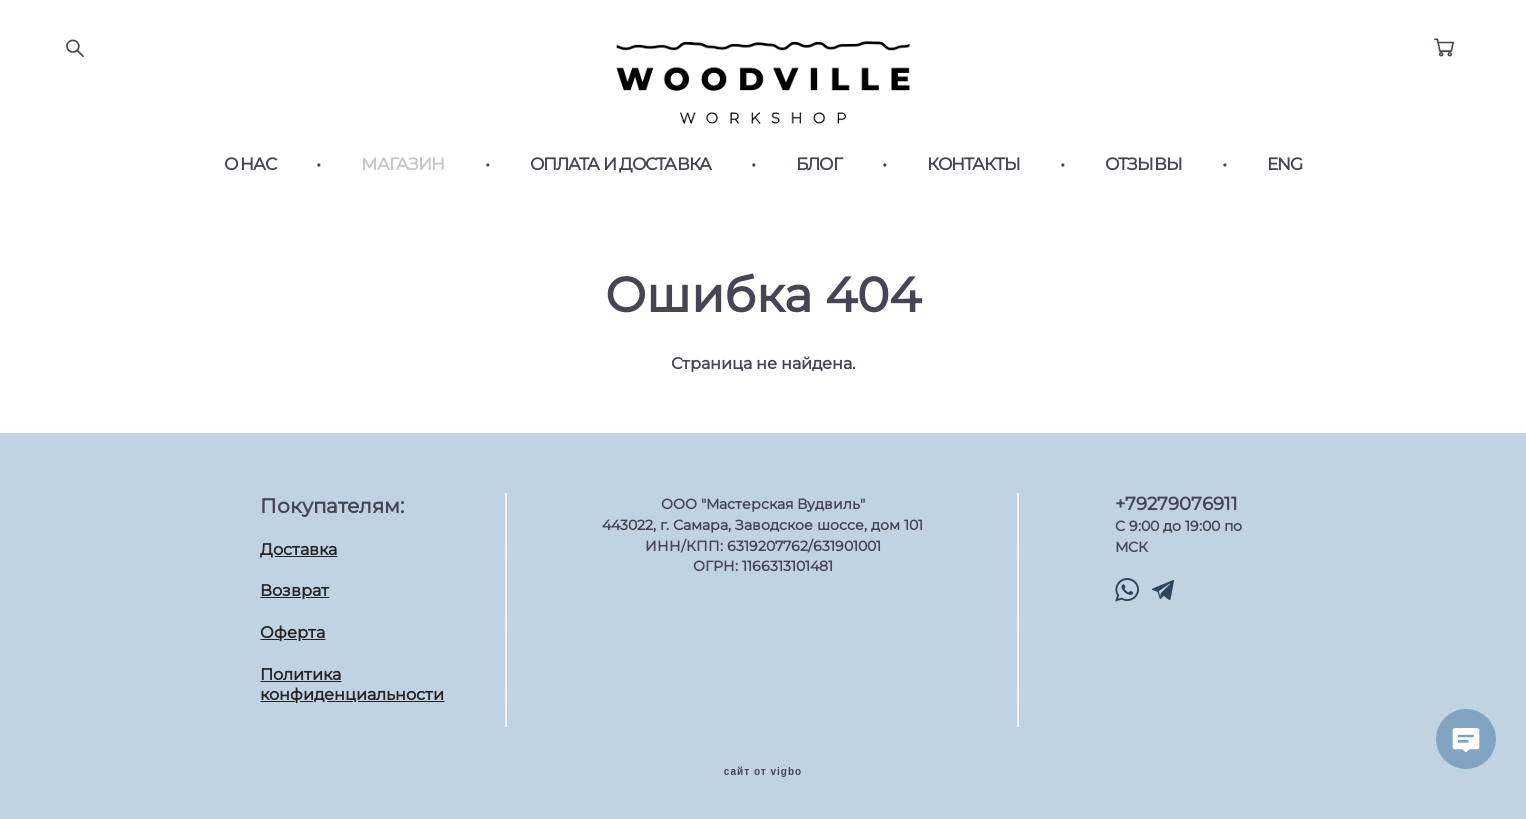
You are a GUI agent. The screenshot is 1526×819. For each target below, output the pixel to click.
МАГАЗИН (402, 164)
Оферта (292, 632)
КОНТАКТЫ (973, 164)
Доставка (298, 549)
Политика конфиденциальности (352, 685)
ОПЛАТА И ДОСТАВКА (621, 164)
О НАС (250, 164)
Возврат (294, 590)
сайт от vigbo (763, 772)
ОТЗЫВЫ (1143, 164)
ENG (1284, 164)
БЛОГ (819, 164)
